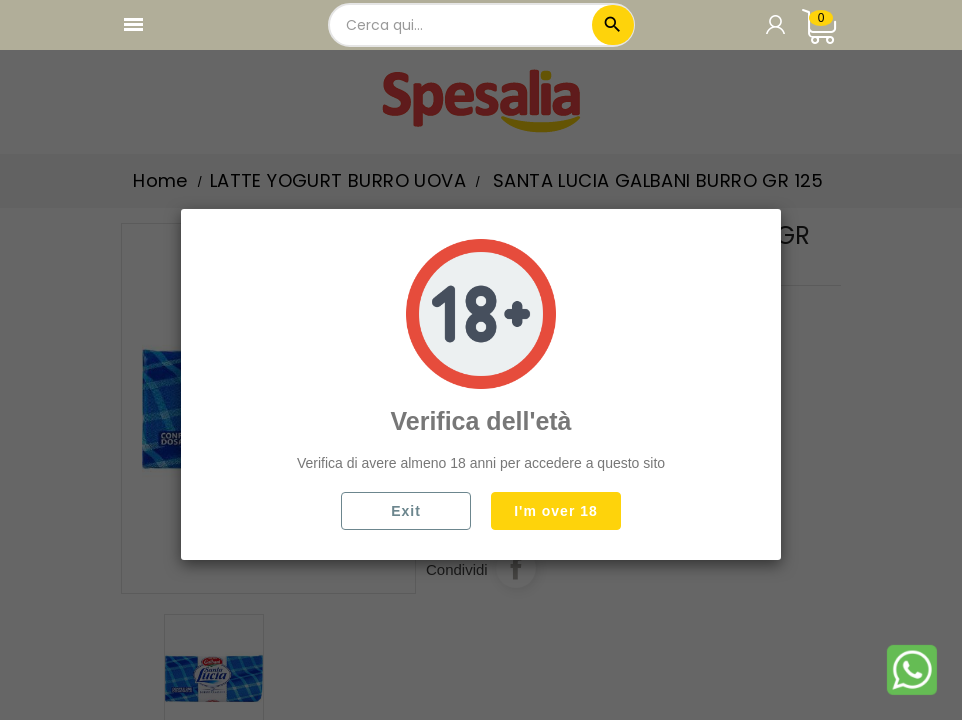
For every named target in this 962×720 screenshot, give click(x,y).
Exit (406, 511)
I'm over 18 (556, 511)
